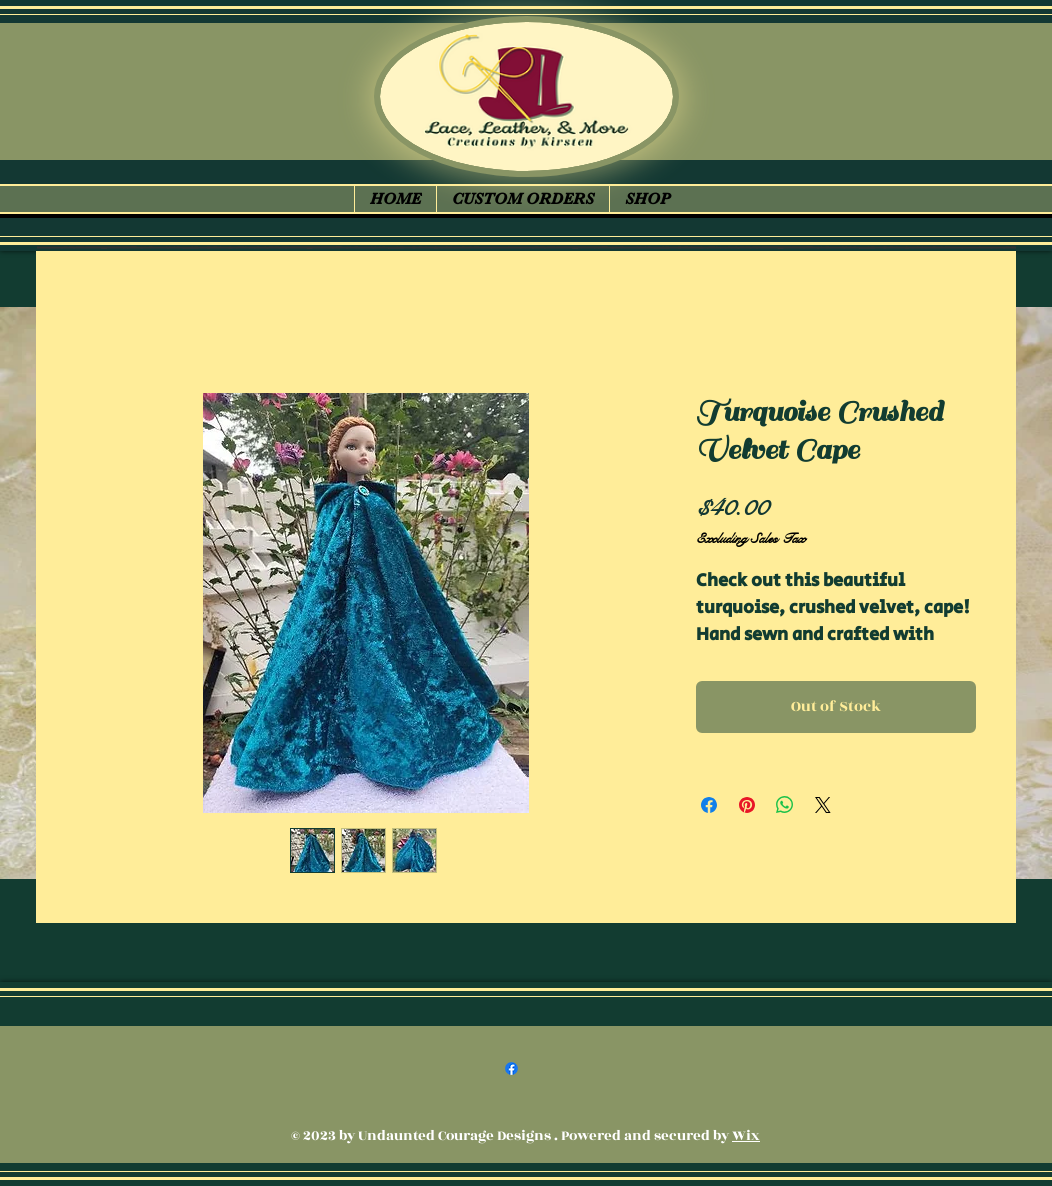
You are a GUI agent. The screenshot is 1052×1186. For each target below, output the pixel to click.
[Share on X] (823, 805)
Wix (746, 1135)
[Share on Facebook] (709, 805)
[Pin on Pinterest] (747, 805)
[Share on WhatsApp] (785, 805)
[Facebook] (511, 1068)
